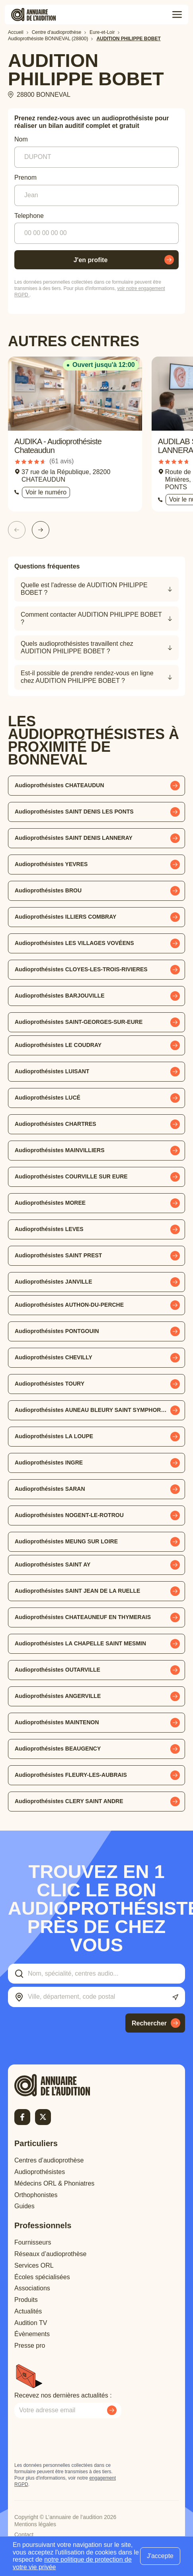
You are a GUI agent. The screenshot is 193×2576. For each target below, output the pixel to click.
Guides (24, 2206)
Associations (32, 2288)
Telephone (29, 215)
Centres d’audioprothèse (49, 2160)
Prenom (25, 177)
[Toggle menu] (177, 15)
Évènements (32, 2334)
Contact (23, 2534)
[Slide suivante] (40, 530)
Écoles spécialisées (42, 2277)
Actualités (28, 2311)
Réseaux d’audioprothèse (50, 2254)
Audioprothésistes (39, 2171)
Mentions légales (35, 2524)
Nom (21, 139)
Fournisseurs (32, 2242)
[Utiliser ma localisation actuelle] (175, 1997)
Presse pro (29, 2345)
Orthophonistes (36, 2195)
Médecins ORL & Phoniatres (54, 2183)
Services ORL (34, 2265)
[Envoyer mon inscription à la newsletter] (112, 2410)
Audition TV (30, 2322)
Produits (26, 2299)
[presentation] (74, 2440)
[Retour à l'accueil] (66, 2085)
